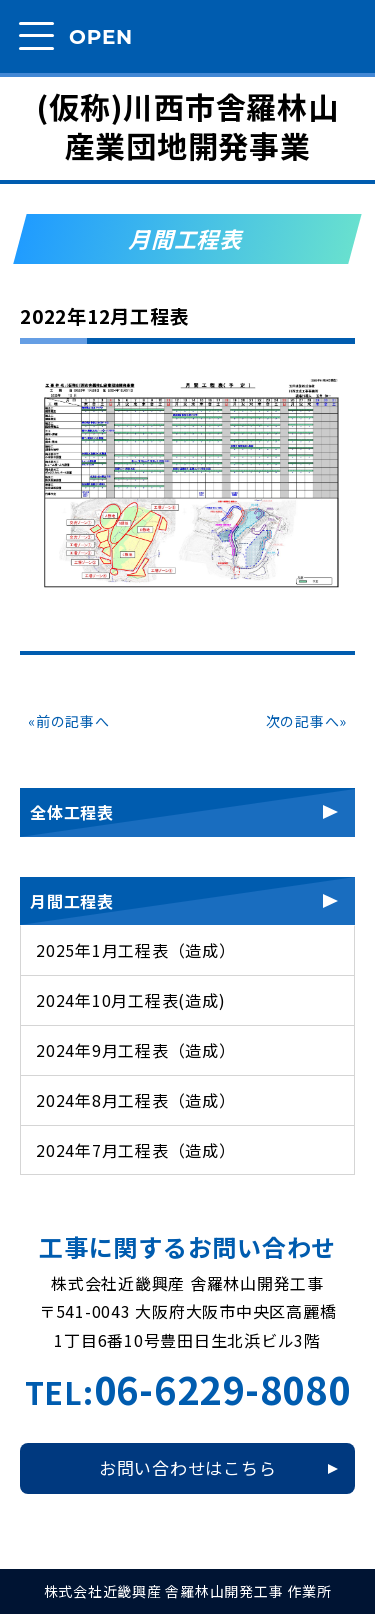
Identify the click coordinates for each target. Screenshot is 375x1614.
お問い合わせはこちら (188, 1467)
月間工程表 (72, 901)
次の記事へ (303, 721)
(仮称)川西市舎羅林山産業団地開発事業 (187, 126)
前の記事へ (73, 721)
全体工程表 (72, 812)
